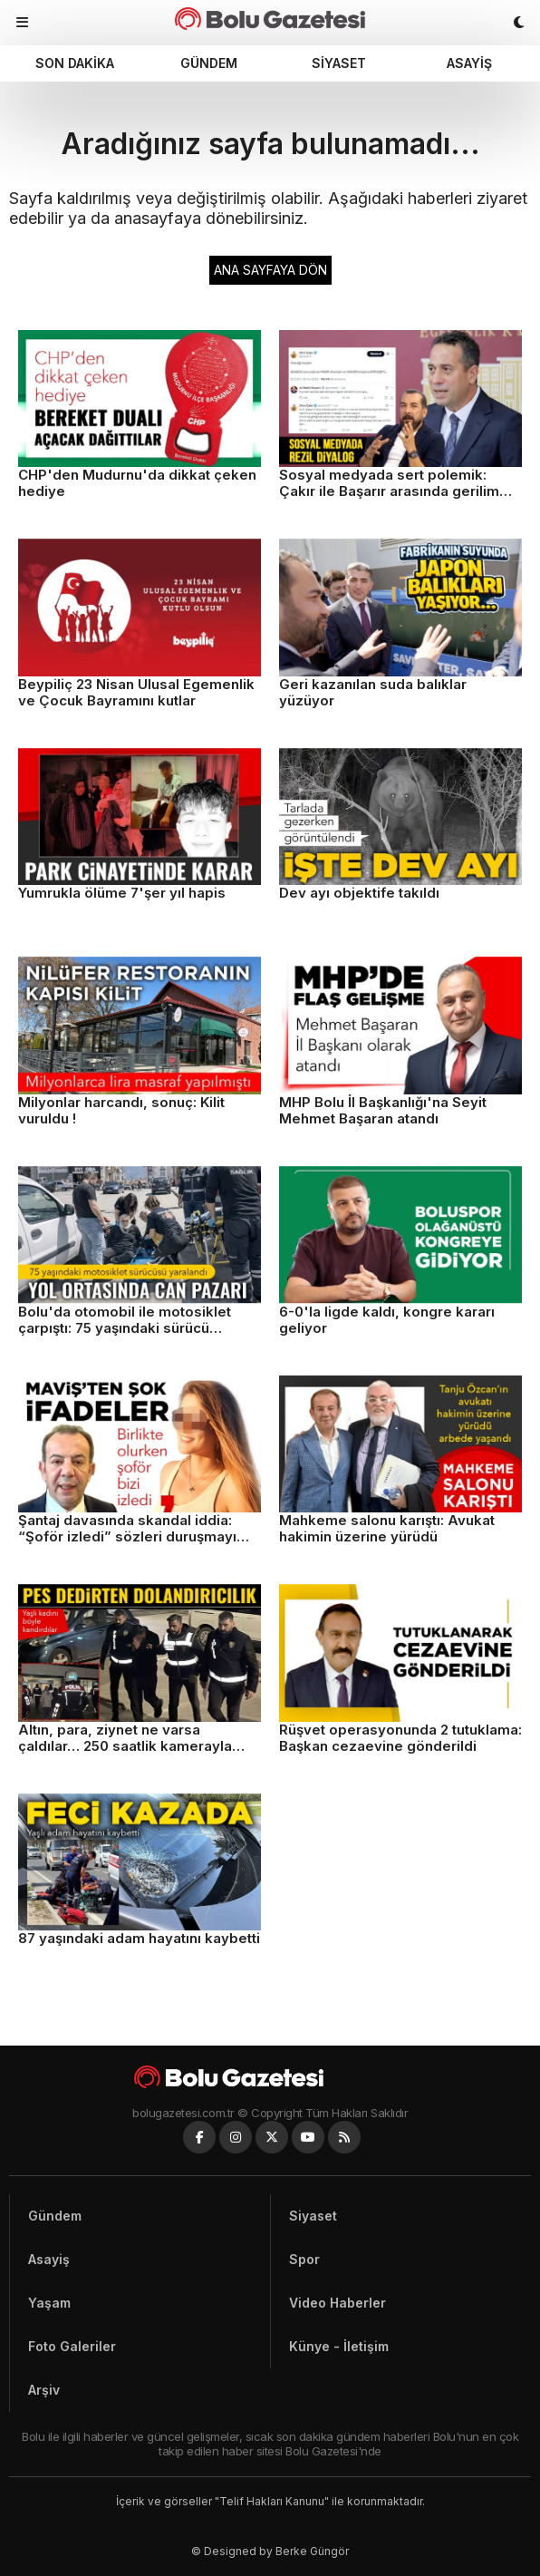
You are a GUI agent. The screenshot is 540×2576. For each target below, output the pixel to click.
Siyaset (339, 63)
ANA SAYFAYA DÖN (270, 269)
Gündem (208, 63)
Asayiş (469, 63)
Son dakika (74, 63)
